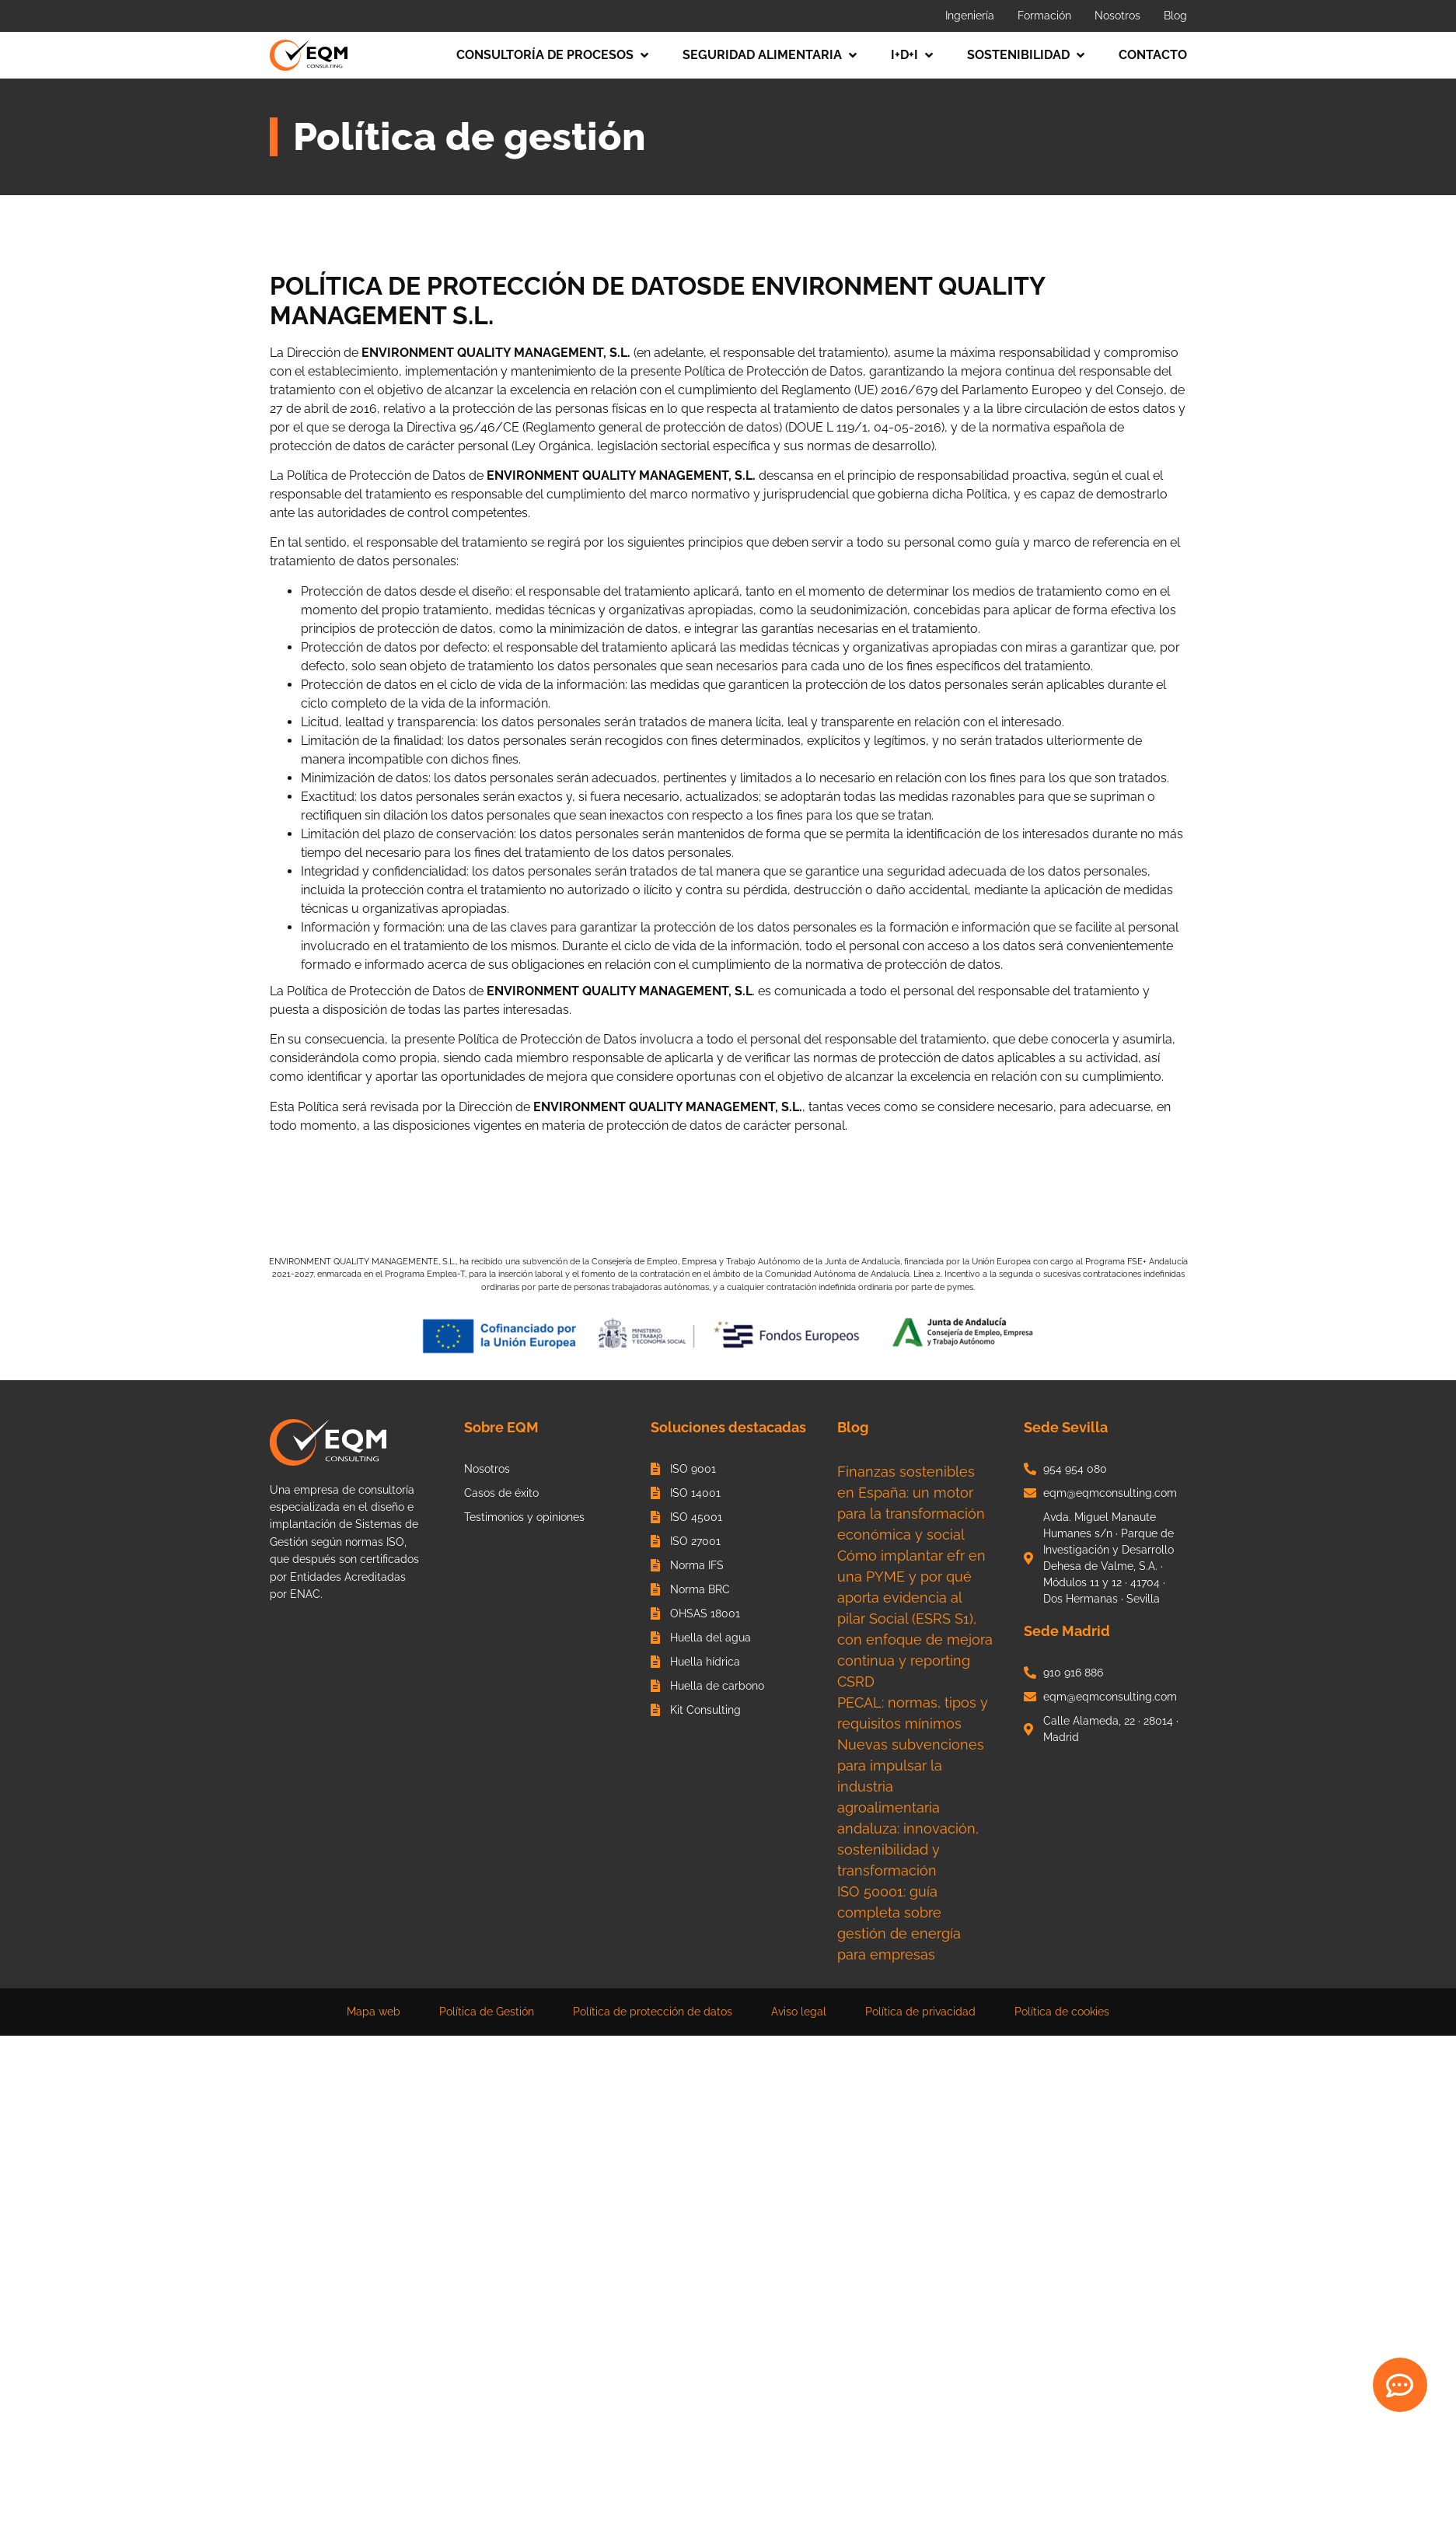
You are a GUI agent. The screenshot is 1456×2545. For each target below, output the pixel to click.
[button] (554, 55)
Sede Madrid (1067, 1631)
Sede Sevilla (1066, 1427)
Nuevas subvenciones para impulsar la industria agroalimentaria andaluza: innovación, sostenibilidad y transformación (910, 1807)
